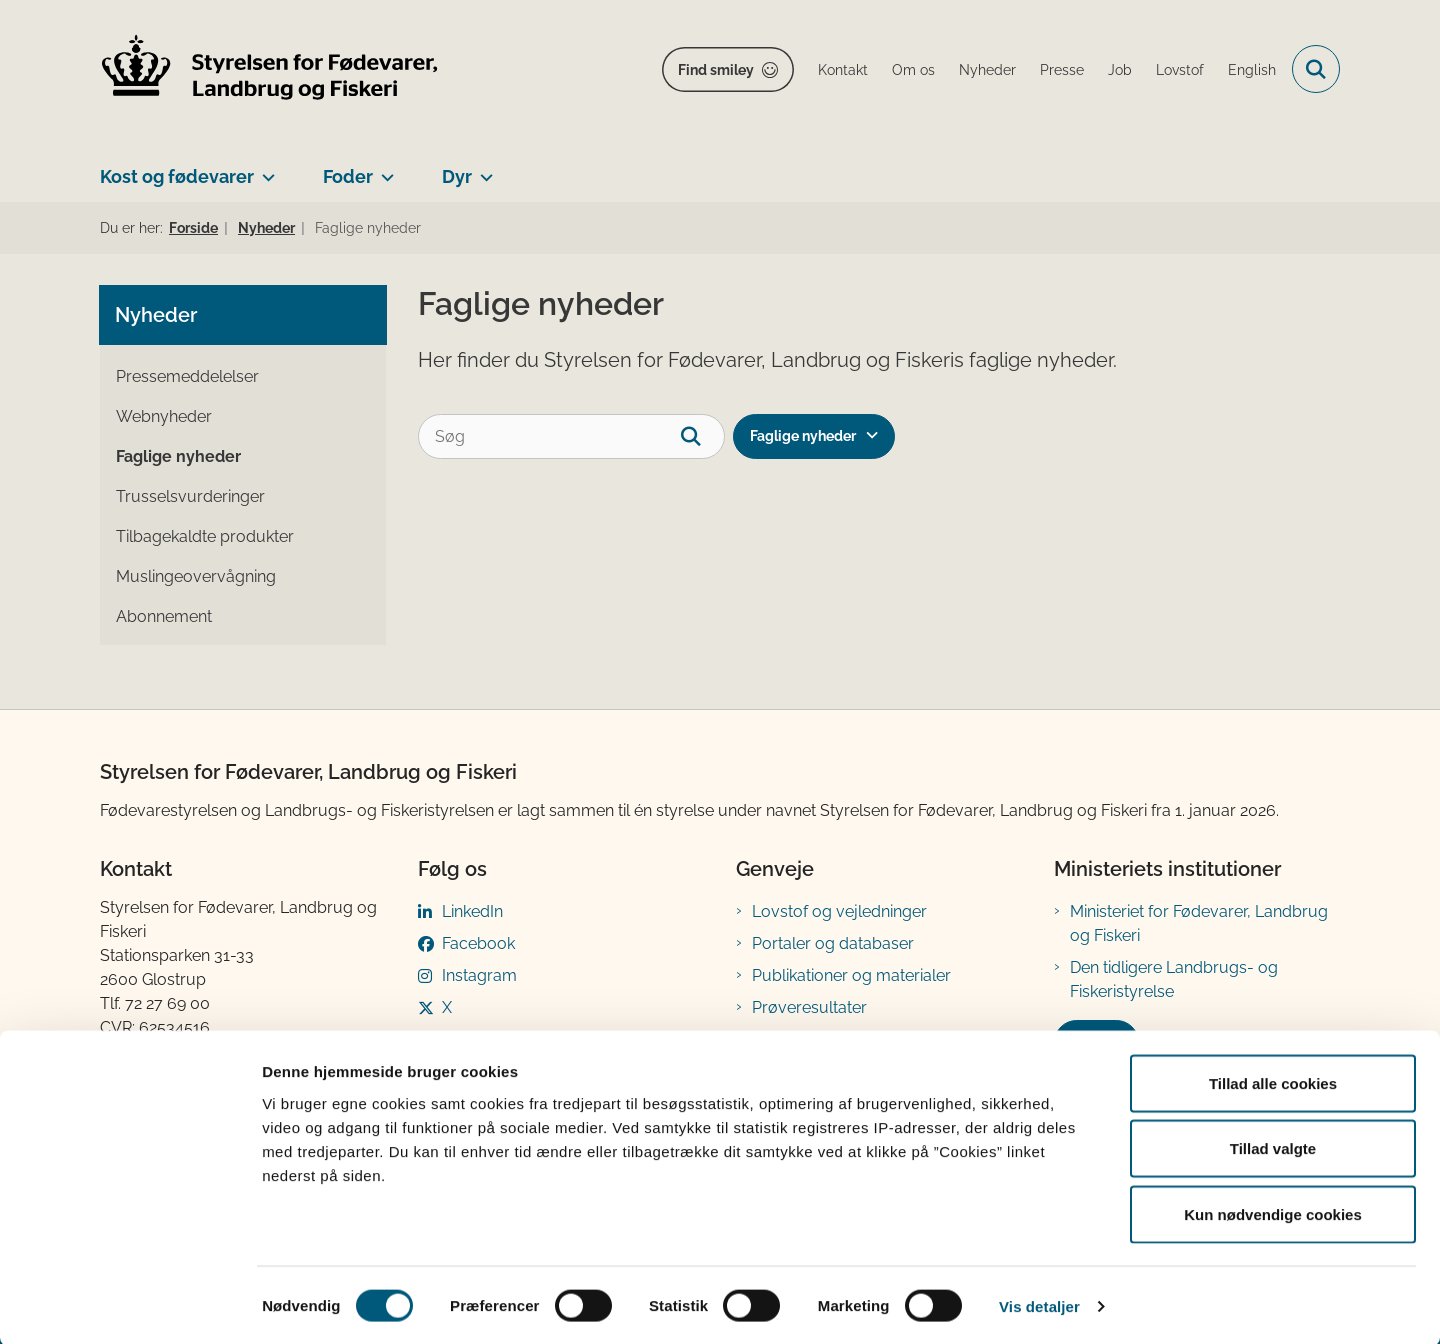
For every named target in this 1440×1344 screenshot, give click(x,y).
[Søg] (571, 436)
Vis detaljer (1039, 1304)
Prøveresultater (809, 1007)
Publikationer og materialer (851, 975)
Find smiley (716, 70)
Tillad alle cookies (1273, 1081)
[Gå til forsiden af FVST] (270, 69)
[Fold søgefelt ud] (1316, 69)
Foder (348, 176)
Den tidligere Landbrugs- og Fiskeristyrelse (1174, 979)
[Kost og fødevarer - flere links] (264, 169)
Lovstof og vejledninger (839, 911)
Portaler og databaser (833, 943)
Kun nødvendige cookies (1273, 1212)
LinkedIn (472, 911)
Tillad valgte (1273, 1147)
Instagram (479, 975)
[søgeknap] (702, 436)
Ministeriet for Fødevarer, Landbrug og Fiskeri (1199, 923)
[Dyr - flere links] (482, 169)
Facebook (478, 943)
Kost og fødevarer (177, 176)
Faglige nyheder (803, 436)
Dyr (457, 176)
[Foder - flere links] (383, 169)
